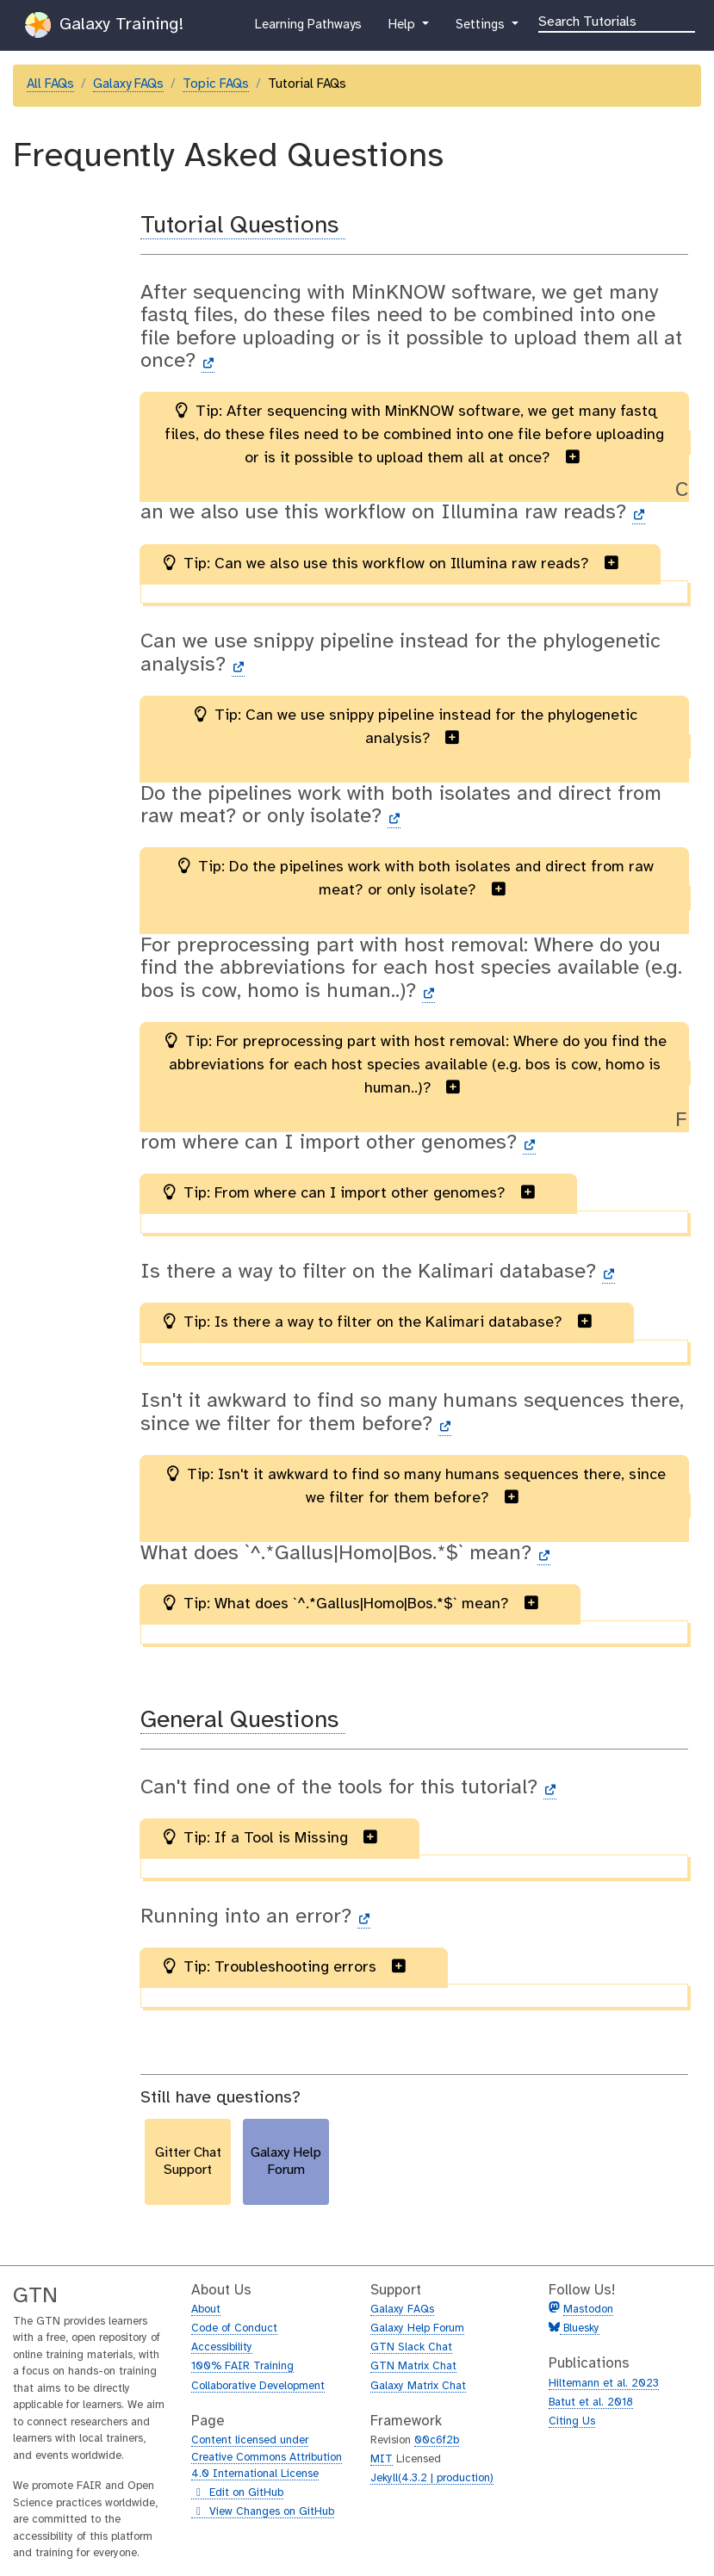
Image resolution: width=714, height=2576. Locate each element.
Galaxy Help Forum (417, 2328)
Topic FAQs (216, 84)
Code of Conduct (234, 2328)
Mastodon (588, 2309)
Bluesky (579, 2328)
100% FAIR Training (242, 2366)
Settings (481, 28)
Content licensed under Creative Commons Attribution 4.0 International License (266, 2457)
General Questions (242, 1720)
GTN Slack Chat (411, 2347)
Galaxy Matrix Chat (418, 2386)
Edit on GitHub (236, 2493)
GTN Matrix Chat (413, 2366)
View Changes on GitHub (262, 2512)
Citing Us (572, 2421)
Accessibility (221, 2347)
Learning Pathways (308, 28)
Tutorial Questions (242, 226)
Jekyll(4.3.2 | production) (432, 2478)
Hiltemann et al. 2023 (604, 2383)
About (205, 2309)
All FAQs (50, 84)
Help (403, 28)
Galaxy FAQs (128, 84)
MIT (381, 2459)
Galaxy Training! (104, 25)
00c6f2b (436, 2440)
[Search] (616, 21)
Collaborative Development (258, 2386)
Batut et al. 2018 (591, 2402)
